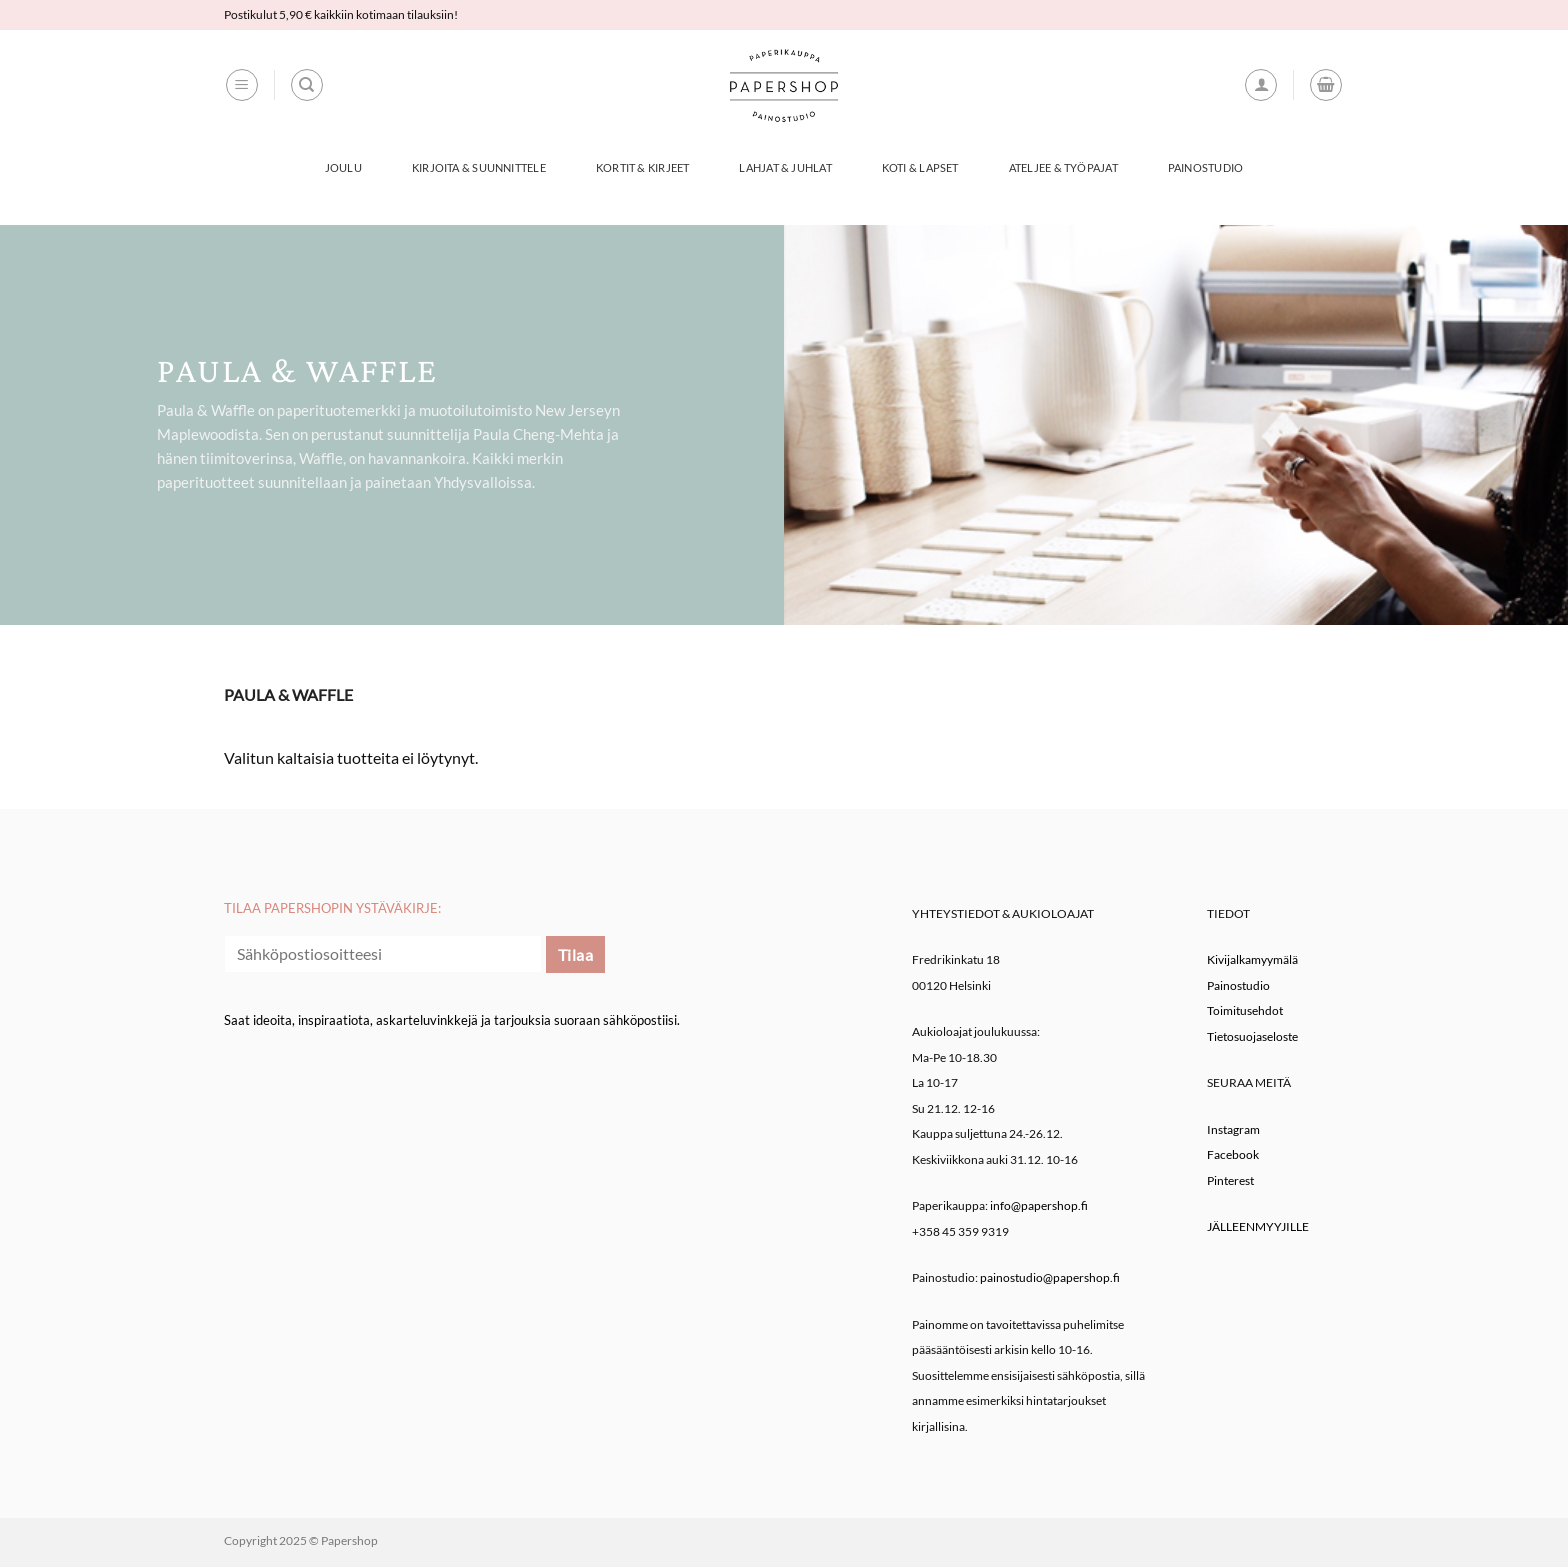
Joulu (343, 167)
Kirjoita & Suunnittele (479, 167)
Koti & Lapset (920, 167)
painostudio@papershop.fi (1050, 1277)
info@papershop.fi (1039, 1205)
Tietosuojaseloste (1252, 1036)
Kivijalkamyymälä (1252, 959)
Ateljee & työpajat (1063, 167)
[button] (242, 85)
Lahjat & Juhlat (785, 167)
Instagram (1233, 1129)
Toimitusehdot (1245, 1010)
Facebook (1233, 1154)
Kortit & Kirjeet (643, 167)
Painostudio (1205, 167)
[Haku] (307, 85)
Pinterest (1230, 1180)
